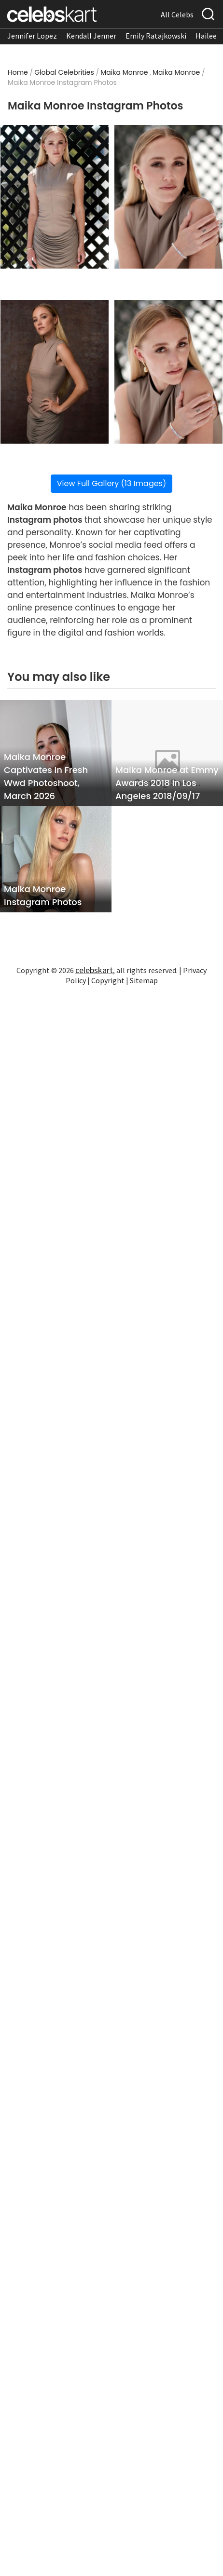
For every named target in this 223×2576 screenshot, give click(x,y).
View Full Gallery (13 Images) (111, 483)
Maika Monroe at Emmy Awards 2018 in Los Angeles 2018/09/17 (167, 783)
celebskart (94, 970)
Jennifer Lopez (32, 36)
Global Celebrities (64, 72)
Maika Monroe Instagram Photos (43, 895)
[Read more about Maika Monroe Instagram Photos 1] (54, 197)
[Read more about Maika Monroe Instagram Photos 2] (168, 197)
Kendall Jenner (91, 36)
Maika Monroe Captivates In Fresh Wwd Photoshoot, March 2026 (46, 776)
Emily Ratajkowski (155, 36)
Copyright (108, 980)
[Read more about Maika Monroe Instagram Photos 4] (168, 372)
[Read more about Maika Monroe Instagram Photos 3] (54, 372)
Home (18, 72)
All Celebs (177, 14)
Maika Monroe (124, 72)
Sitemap (144, 980)
